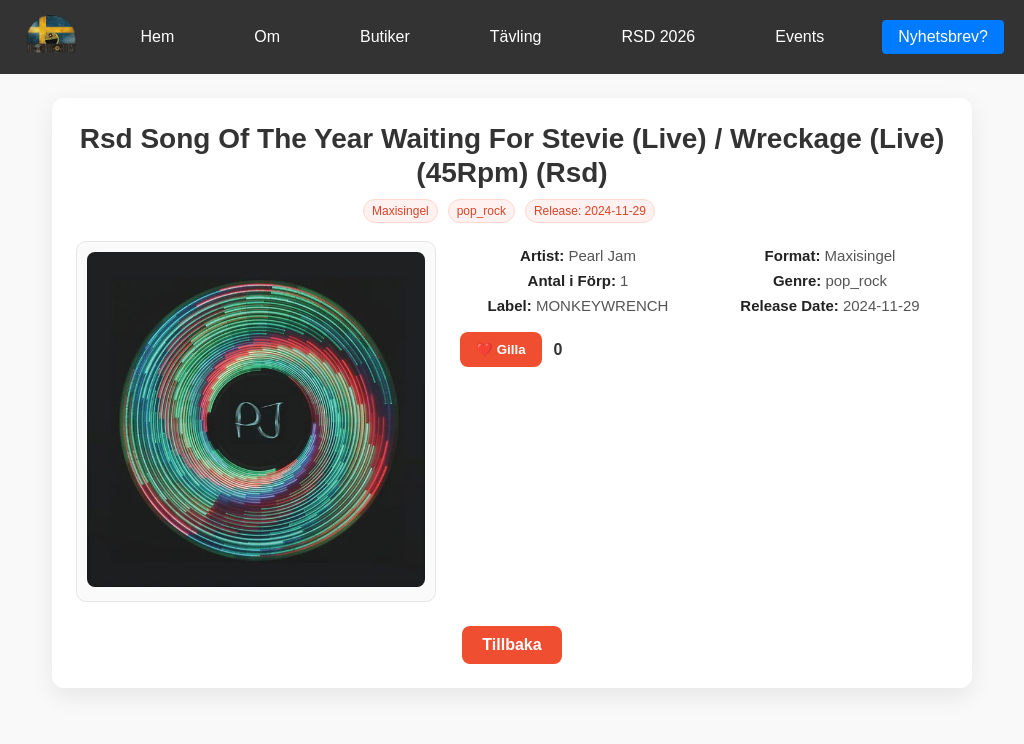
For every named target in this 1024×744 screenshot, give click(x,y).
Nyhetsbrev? (943, 36)
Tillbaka (511, 644)
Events (799, 36)
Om (267, 36)
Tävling (516, 36)
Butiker (385, 36)
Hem (157, 36)
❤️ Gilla (501, 349)
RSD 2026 (658, 36)
